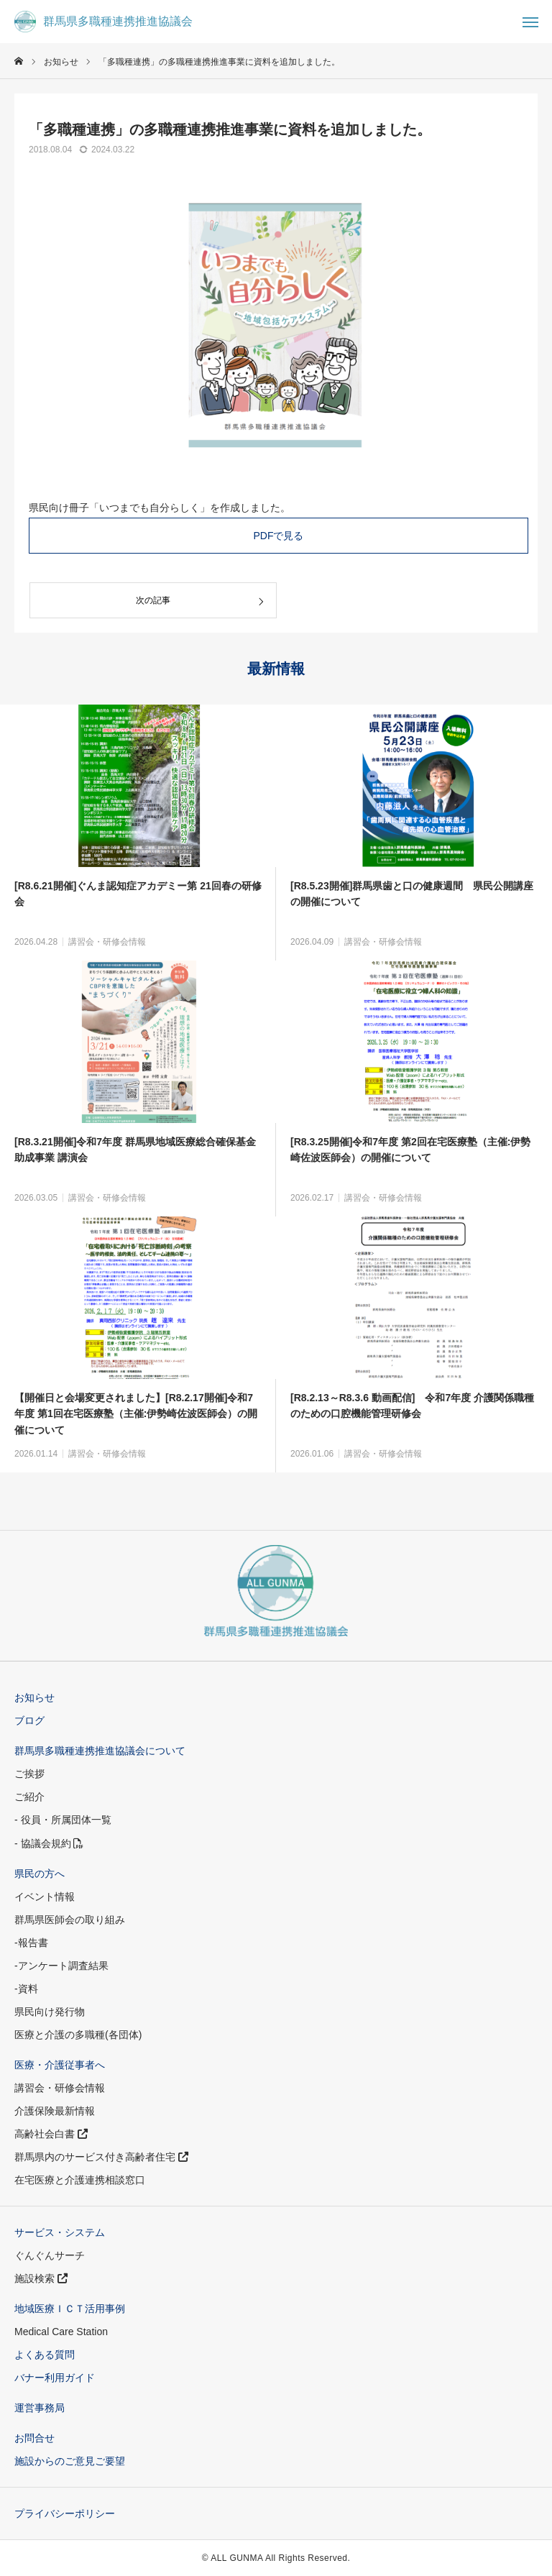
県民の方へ (39, 1873)
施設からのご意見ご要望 (69, 2461)
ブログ (29, 1720)
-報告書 (31, 1942)
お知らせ (34, 1697)
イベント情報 (44, 1896)
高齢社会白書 (51, 2134)
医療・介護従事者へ (59, 2065)
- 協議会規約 (48, 1843)
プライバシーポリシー (64, 2513)
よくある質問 (44, 2354)
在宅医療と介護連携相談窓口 (79, 2180)
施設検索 (41, 2278)
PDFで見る (278, 535)
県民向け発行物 (49, 2011)
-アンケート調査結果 (61, 1965)
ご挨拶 (29, 1773)
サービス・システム (59, 2232)
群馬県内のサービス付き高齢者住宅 (101, 2157)
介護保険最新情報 (54, 2111)
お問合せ (34, 2438)
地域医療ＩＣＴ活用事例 (69, 2308)
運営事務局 (39, 2408)
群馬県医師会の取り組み (69, 1919)
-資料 (26, 1988)
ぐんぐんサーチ (49, 2255)
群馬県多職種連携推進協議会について (99, 1750)
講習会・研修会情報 (107, 942)
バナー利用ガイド (54, 2377)
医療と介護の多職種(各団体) (78, 2034)
